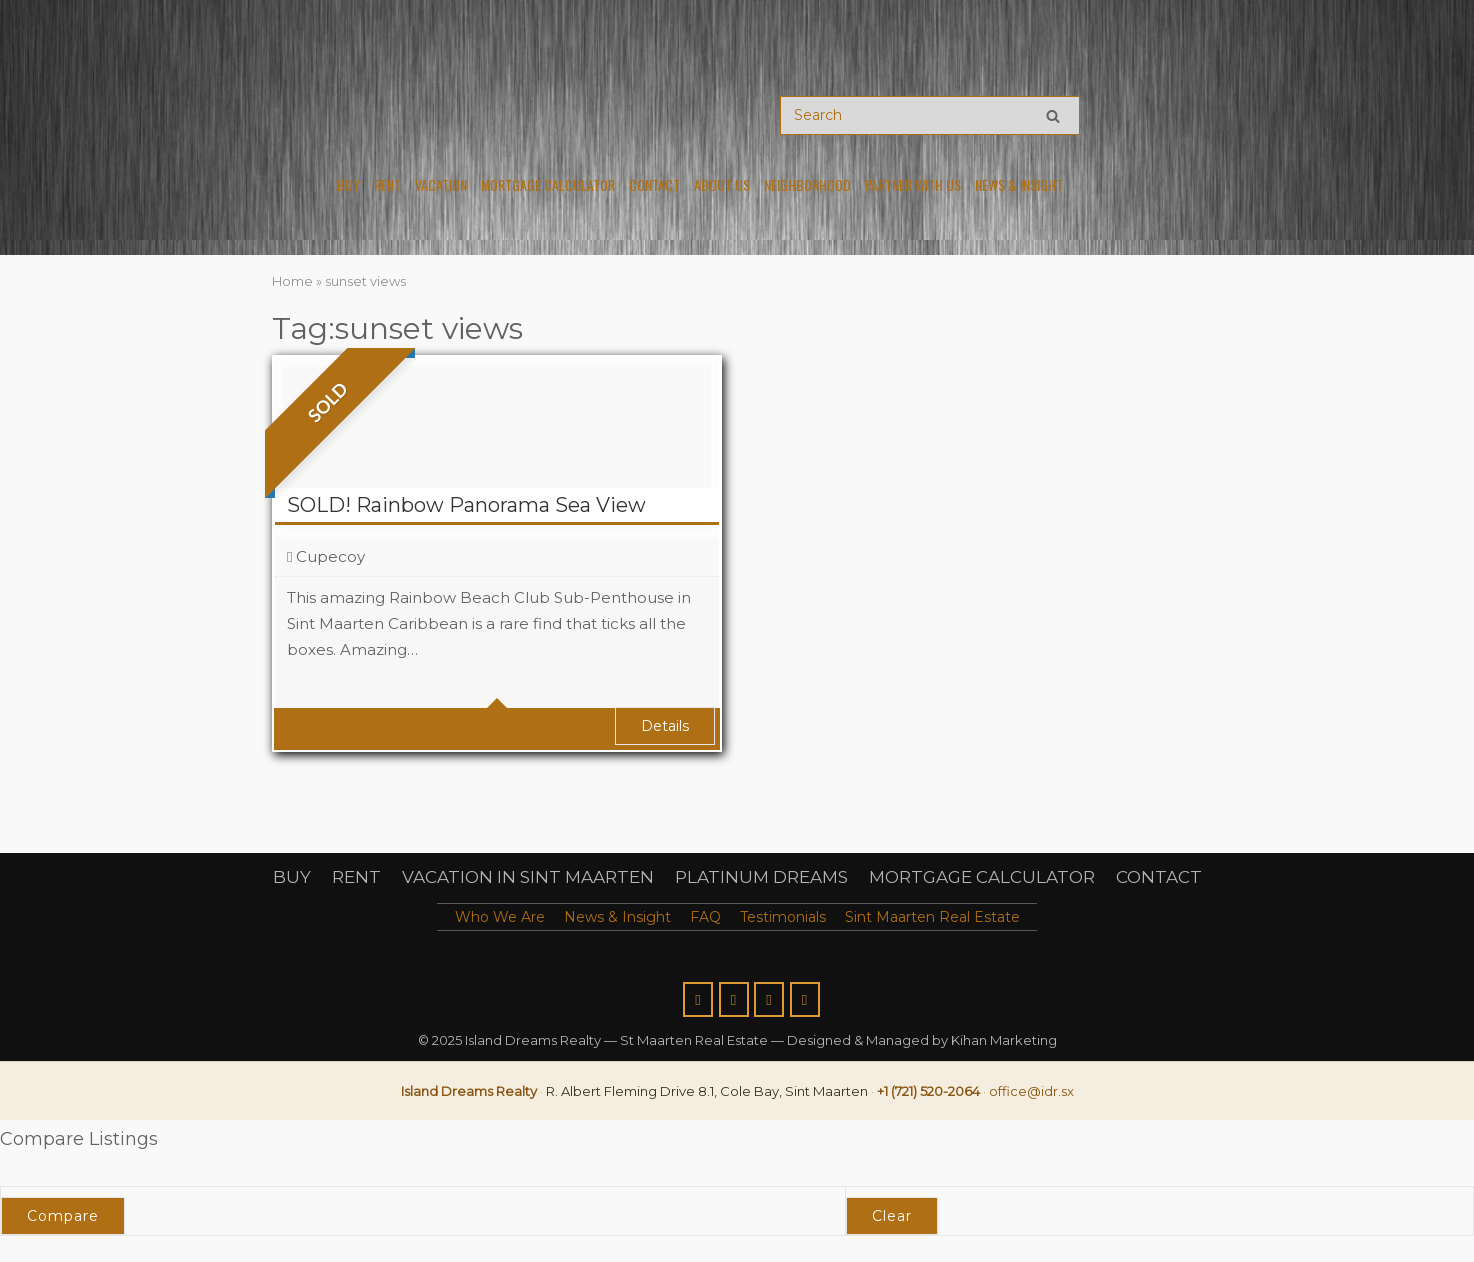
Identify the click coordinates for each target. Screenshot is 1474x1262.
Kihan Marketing (1004, 1040)
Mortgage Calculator (548, 185)
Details (665, 726)
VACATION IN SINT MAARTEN (528, 877)
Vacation (441, 185)
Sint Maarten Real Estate (932, 917)
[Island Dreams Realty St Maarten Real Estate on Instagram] (734, 999)
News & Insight (1019, 185)
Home (292, 281)
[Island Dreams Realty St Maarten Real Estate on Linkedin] (805, 999)
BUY (292, 877)
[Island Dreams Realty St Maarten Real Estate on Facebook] (698, 999)
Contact (654, 185)
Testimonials (783, 917)
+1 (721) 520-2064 (928, 1091)
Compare (63, 1216)
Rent (387, 185)
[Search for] (930, 115)
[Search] (1053, 115)
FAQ (705, 917)
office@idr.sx (1031, 1091)
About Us (722, 185)
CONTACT (1159, 877)
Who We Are (500, 917)
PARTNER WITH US (913, 185)
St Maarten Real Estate (694, 1040)
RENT (356, 877)
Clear (892, 1216)
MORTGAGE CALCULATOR (982, 877)
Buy (348, 185)
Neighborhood (807, 185)
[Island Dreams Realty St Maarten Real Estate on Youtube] (769, 999)
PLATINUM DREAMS (761, 877)
